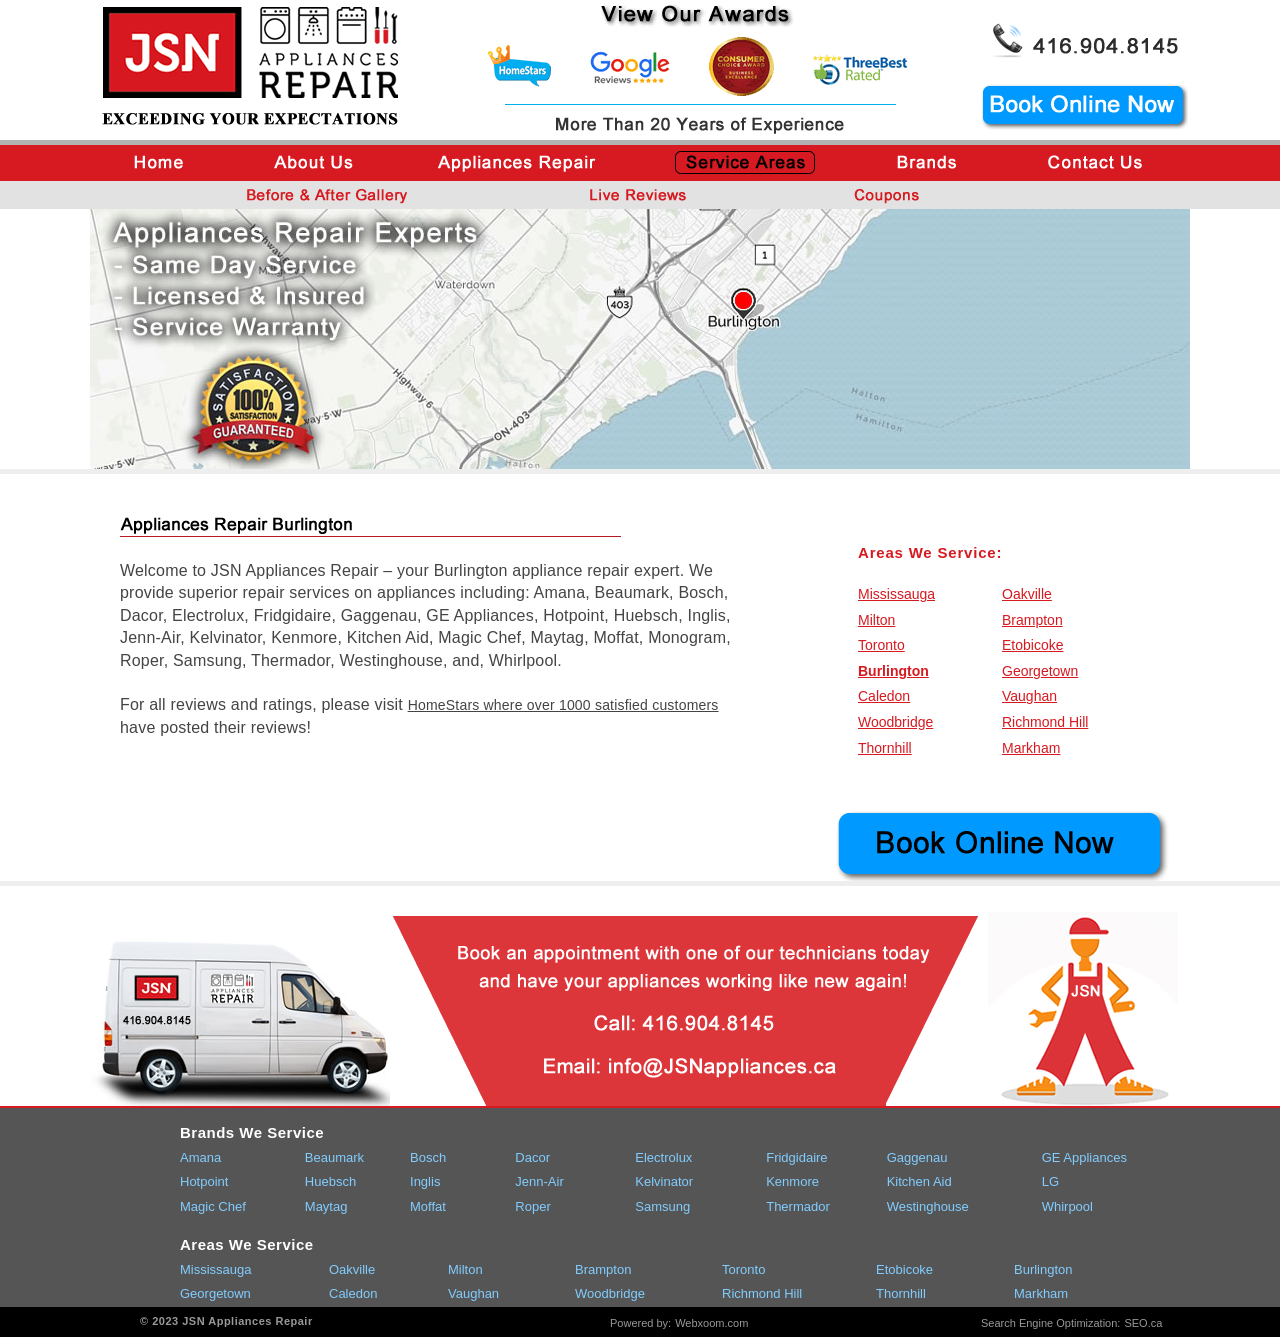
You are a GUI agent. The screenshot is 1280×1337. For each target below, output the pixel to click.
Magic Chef (213, 1206)
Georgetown (1040, 671)
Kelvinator (664, 1181)
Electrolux (663, 1157)
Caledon (884, 696)
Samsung (662, 1206)
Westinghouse (928, 1206)
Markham (1031, 748)
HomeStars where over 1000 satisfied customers (563, 705)
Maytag (326, 1206)
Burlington (893, 671)
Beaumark (334, 1157)
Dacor (532, 1157)
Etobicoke (1032, 645)
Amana (200, 1157)
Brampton (1032, 620)
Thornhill (885, 748)
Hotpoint (204, 1181)
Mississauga (896, 594)
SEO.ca (1143, 1323)
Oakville (1027, 594)
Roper (532, 1206)
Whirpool (1067, 1206)
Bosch (428, 1157)
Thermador (798, 1206)
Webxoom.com (711, 1323)
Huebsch (330, 1181)
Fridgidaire (796, 1157)
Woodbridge (895, 722)
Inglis (425, 1181)
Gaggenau (917, 1157)
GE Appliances (1084, 1157)
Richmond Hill (1045, 722)
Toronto (881, 645)
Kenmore (792, 1181)
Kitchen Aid (919, 1181)
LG (1050, 1181)
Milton (876, 620)
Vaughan (1029, 696)
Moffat (428, 1206)
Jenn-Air (539, 1181)
